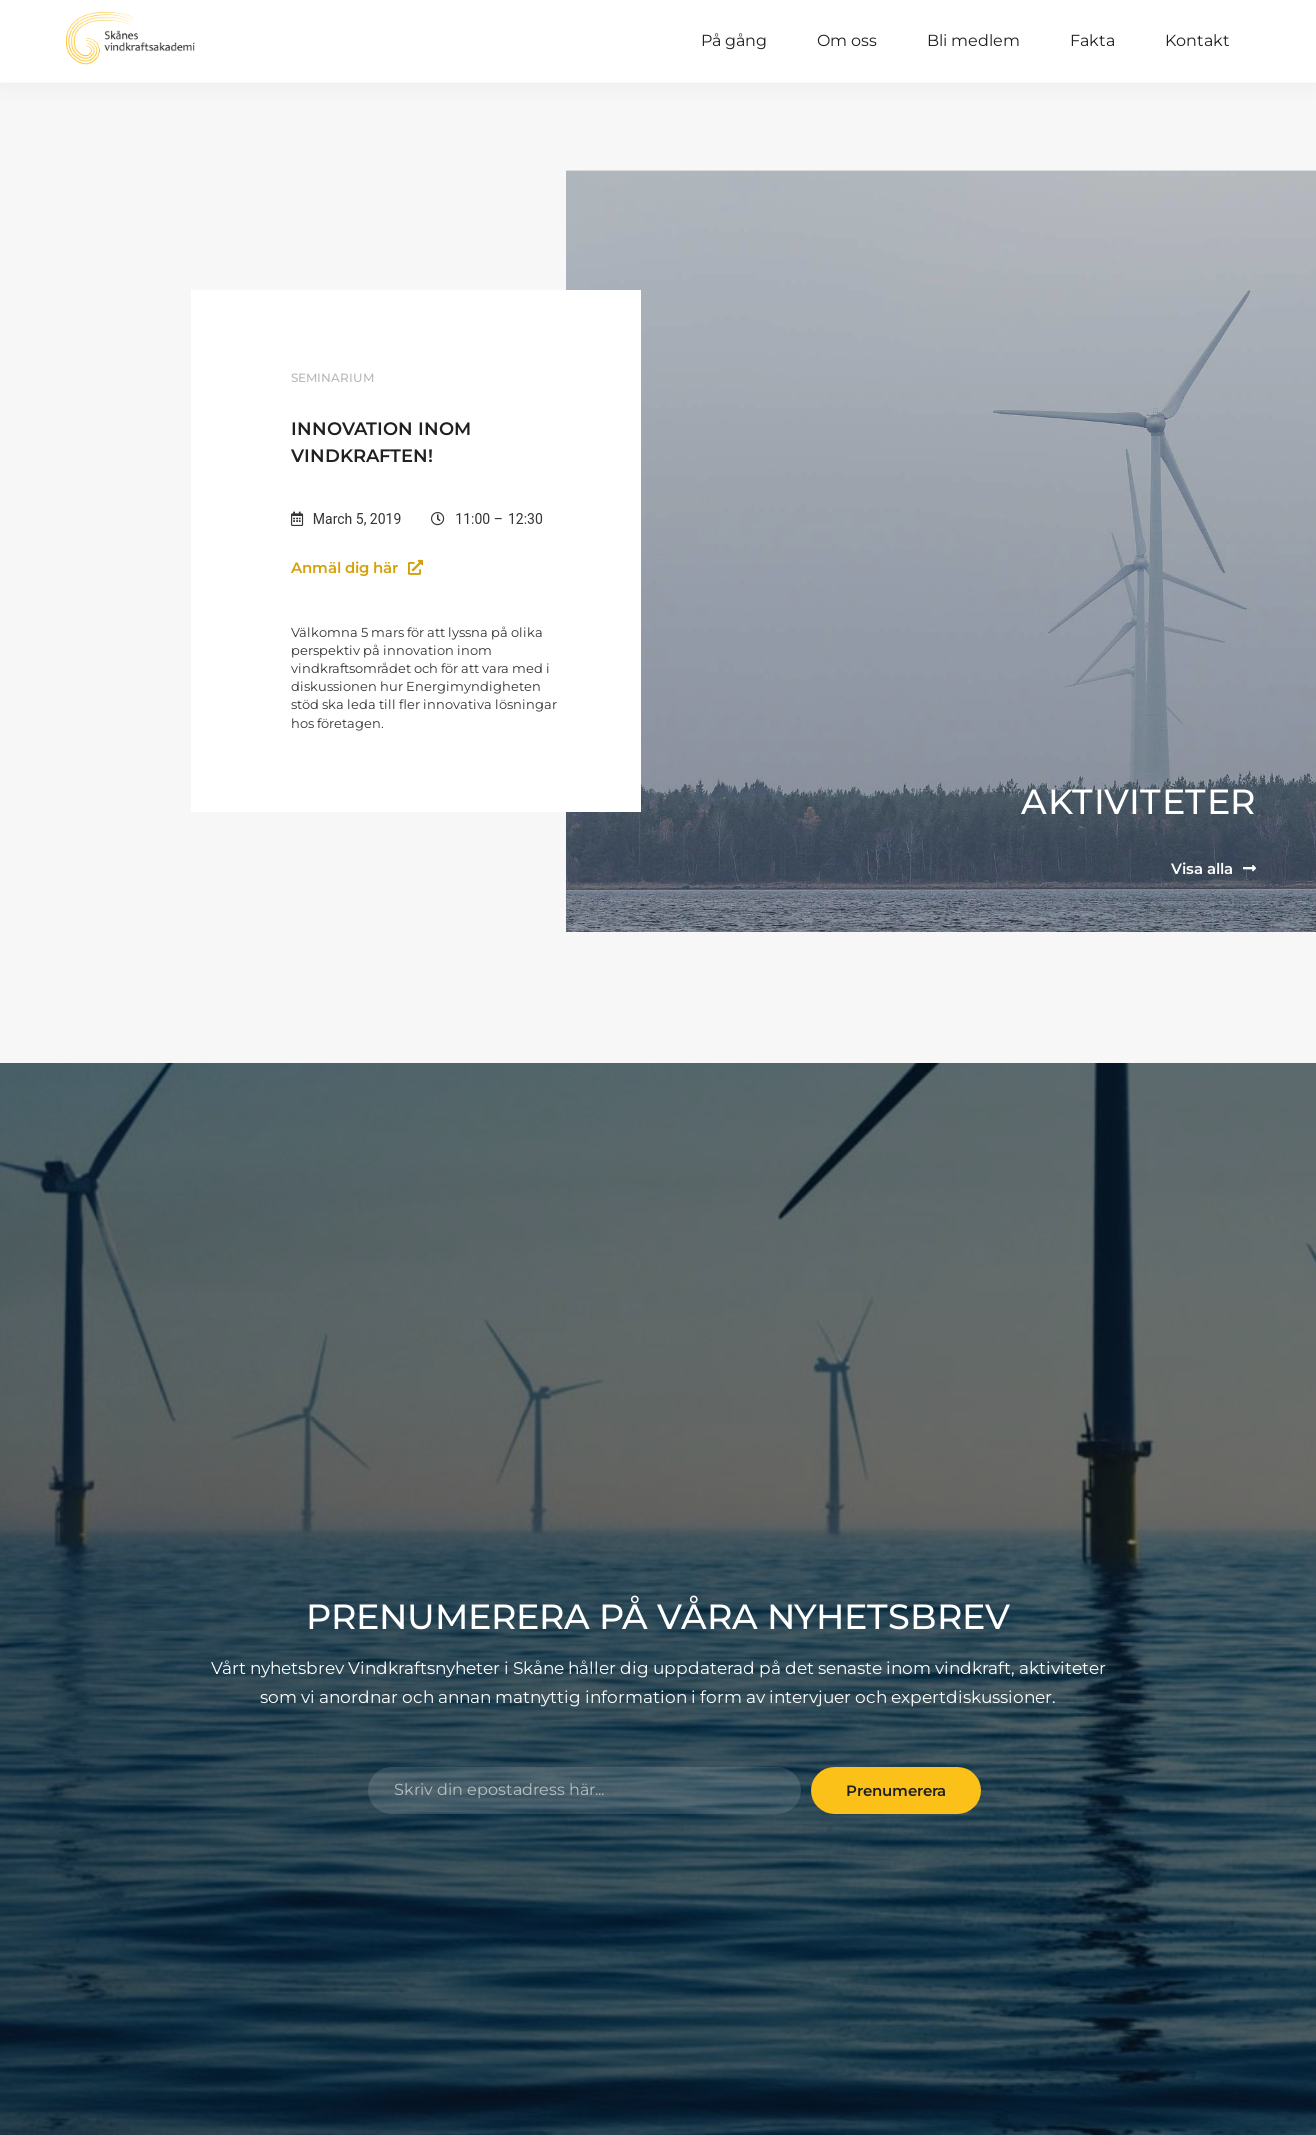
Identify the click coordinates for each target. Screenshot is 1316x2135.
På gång (734, 40)
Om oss (847, 40)
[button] (372, 565)
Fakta (1092, 40)
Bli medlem (973, 40)
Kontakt (1197, 40)
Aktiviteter (1138, 799)
